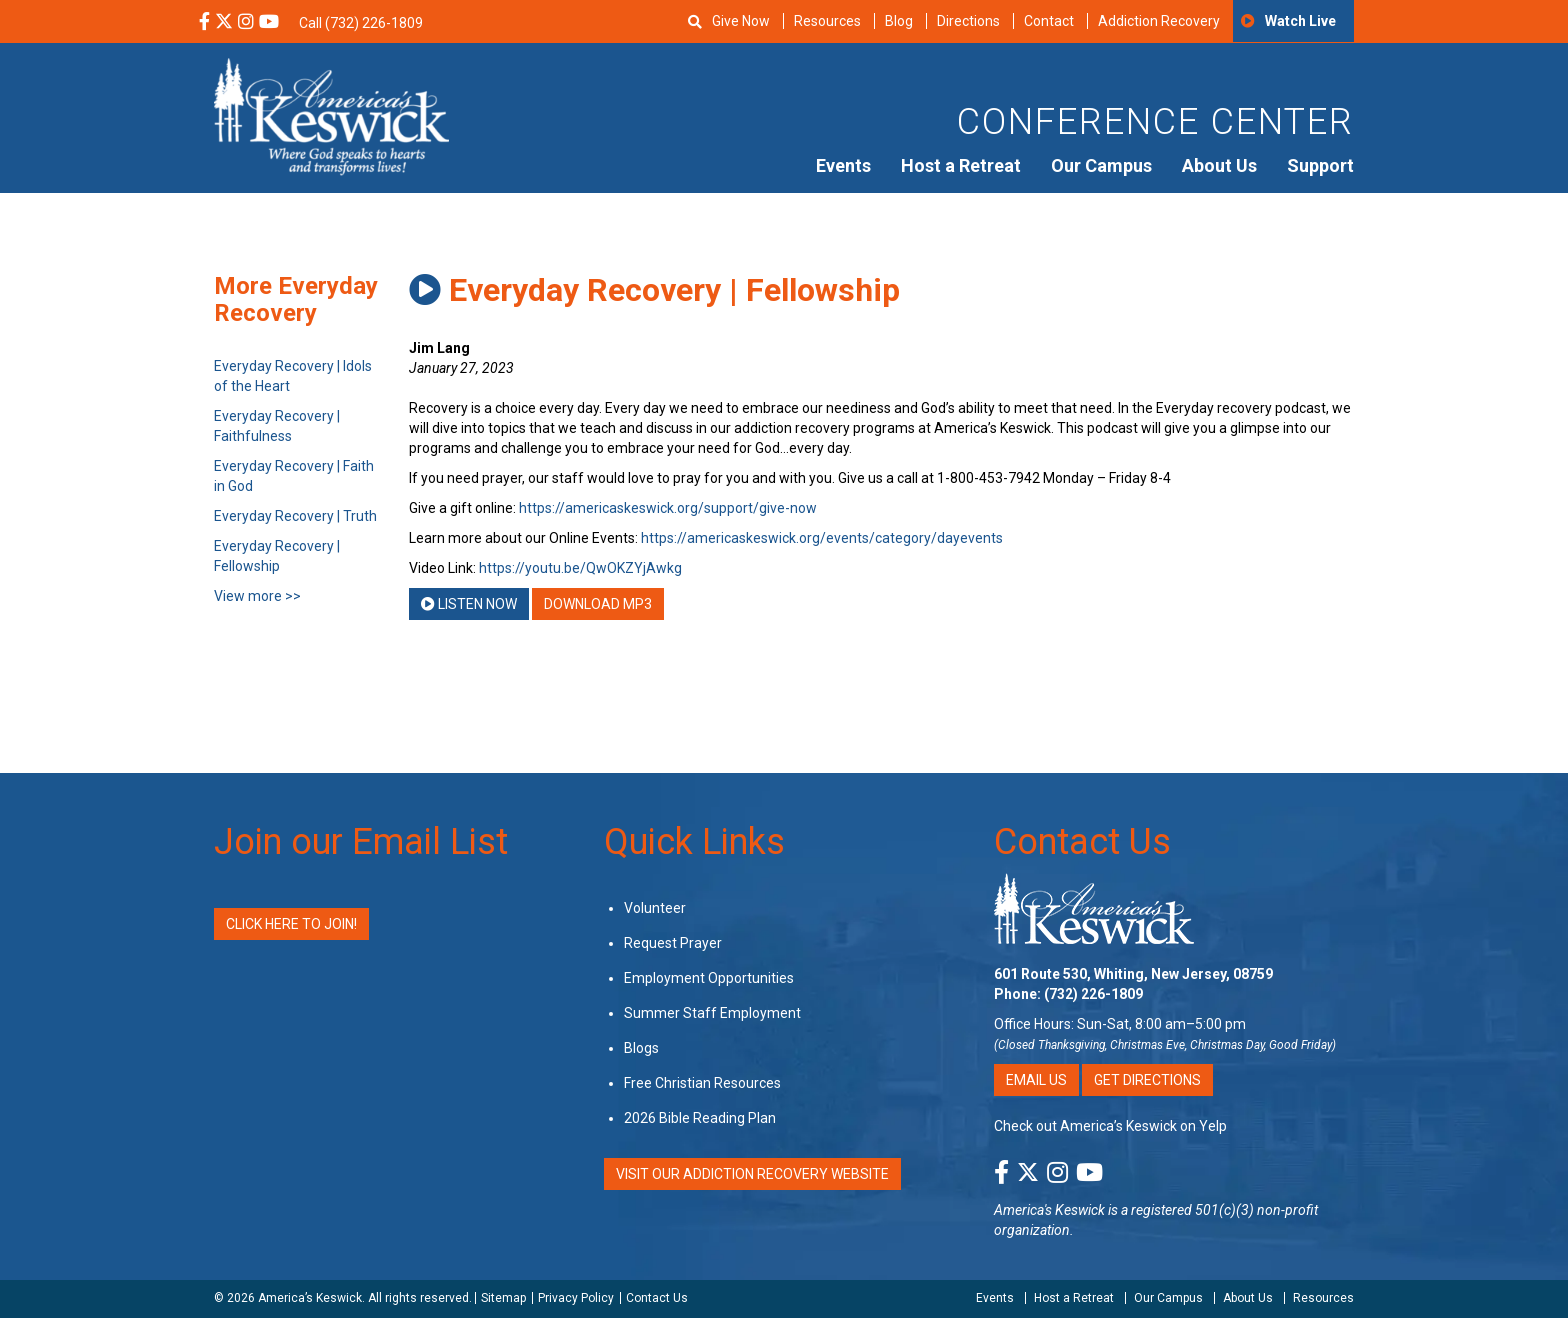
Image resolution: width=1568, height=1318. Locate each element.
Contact (1049, 21)
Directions (968, 21)
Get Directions (1147, 1080)
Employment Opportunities (709, 978)
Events (843, 165)
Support (1320, 165)
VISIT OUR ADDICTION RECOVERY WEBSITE (752, 1174)
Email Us (1036, 1080)
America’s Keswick (310, 1298)
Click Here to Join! (291, 924)
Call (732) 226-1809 (361, 23)
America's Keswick (1049, 1210)
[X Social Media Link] (224, 23)
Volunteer (655, 908)
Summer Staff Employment (712, 1013)
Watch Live (1300, 21)
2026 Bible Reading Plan (700, 1118)
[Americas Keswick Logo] (331, 115)
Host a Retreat (961, 165)
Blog (899, 21)
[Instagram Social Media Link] (246, 23)
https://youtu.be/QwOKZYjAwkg (580, 568)
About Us (1219, 165)
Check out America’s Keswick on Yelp (1110, 1126)
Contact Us (1082, 842)
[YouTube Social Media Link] (269, 23)
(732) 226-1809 (1093, 994)
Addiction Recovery (1159, 21)
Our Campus (1101, 165)
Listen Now (469, 604)
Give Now (741, 21)
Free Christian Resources (702, 1083)
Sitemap (503, 1298)
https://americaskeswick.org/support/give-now (668, 508)
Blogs (641, 1048)
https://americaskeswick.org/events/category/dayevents (822, 538)
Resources (827, 21)
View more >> (257, 596)
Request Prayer (673, 943)
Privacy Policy (576, 1298)
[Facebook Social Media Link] (204, 23)
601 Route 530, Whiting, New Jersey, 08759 (1133, 974)
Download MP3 (598, 604)
